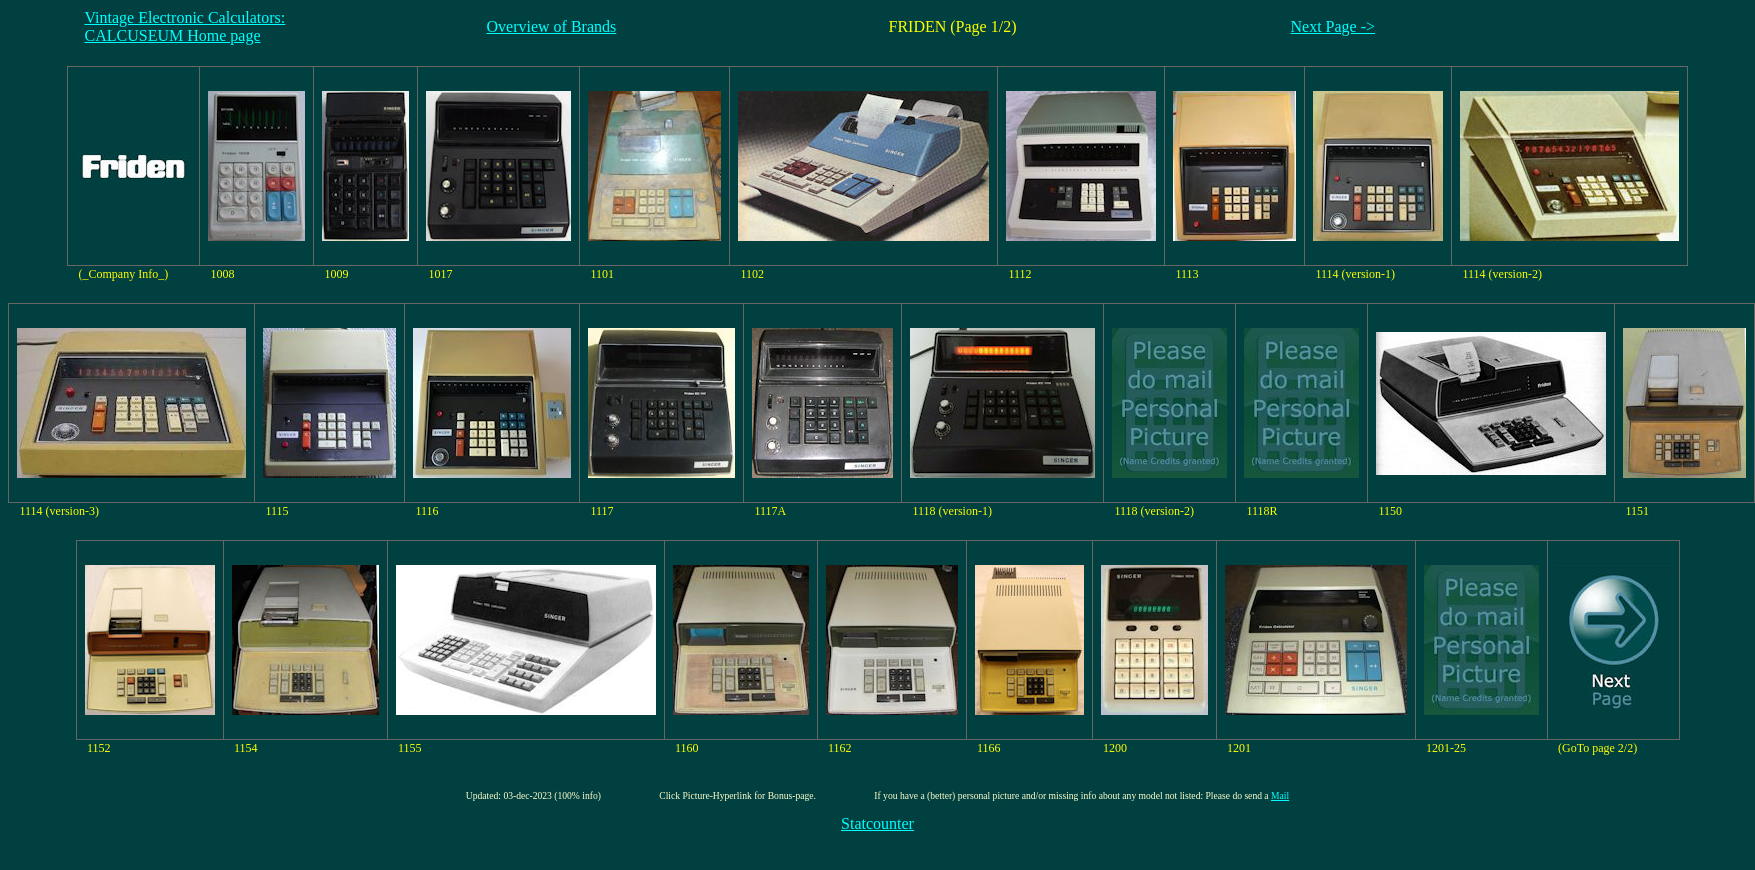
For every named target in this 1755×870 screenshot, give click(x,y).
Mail (1280, 795)
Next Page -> (1333, 26)
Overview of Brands (552, 26)
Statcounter (877, 823)
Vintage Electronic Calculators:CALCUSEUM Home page (185, 26)
